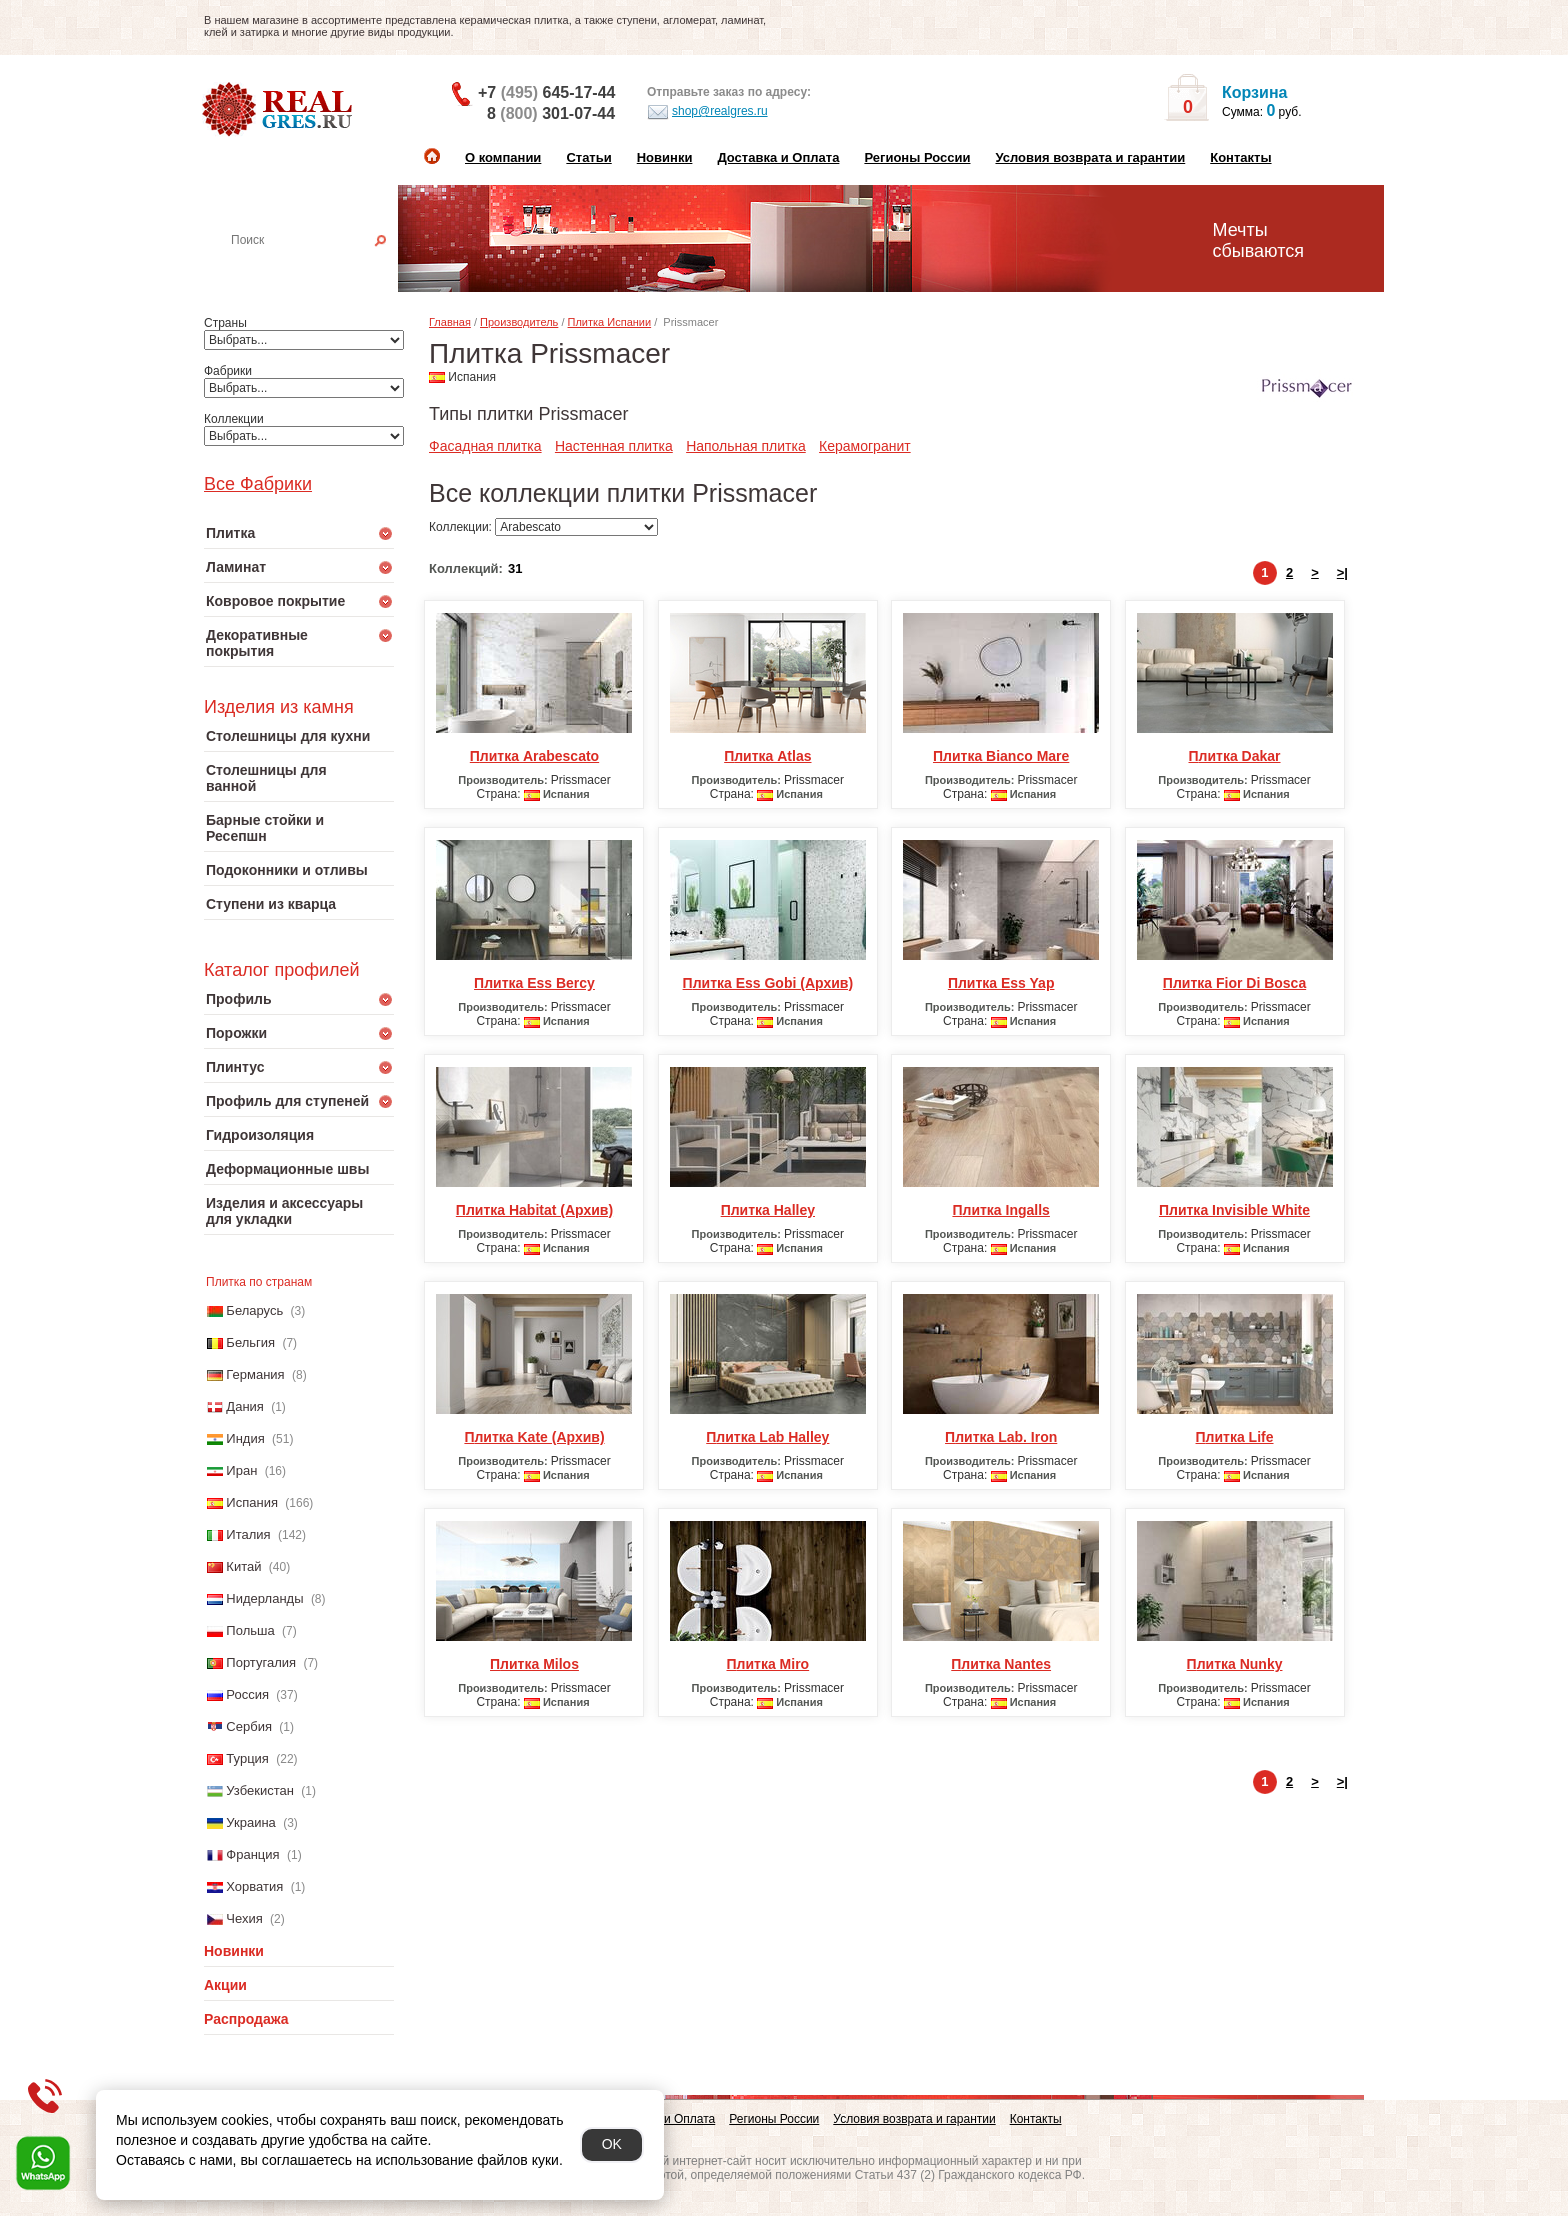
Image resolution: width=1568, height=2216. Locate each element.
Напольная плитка (746, 446)
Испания (252, 1502)
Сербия (249, 1726)
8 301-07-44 (551, 113)
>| (1342, 572)
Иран (241, 1470)
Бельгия (250, 1342)
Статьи (588, 157)
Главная (450, 322)
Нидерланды (264, 1598)
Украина (251, 1822)
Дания (245, 1406)
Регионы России (917, 157)
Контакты (1240, 157)
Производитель (519, 322)
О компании (503, 157)
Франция (252, 1854)
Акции (225, 1985)
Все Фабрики (258, 484)
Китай (243, 1566)
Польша (250, 1630)
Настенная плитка (320, 268)
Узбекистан (260, 1790)
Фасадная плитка (485, 446)
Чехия (244, 1918)
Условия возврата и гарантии (1090, 157)
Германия (255, 1374)
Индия (245, 1438)
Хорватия (254, 1886)
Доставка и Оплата (778, 157)
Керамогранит (865, 446)
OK (612, 2144)
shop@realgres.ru (707, 112)
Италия (248, 1534)
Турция (247, 1758)
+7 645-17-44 (546, 92)
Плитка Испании (610, 322)
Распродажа (246, 2019)
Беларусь (254, 1310)
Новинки (665, 157)
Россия (247, 1694)
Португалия (261, 1662)
